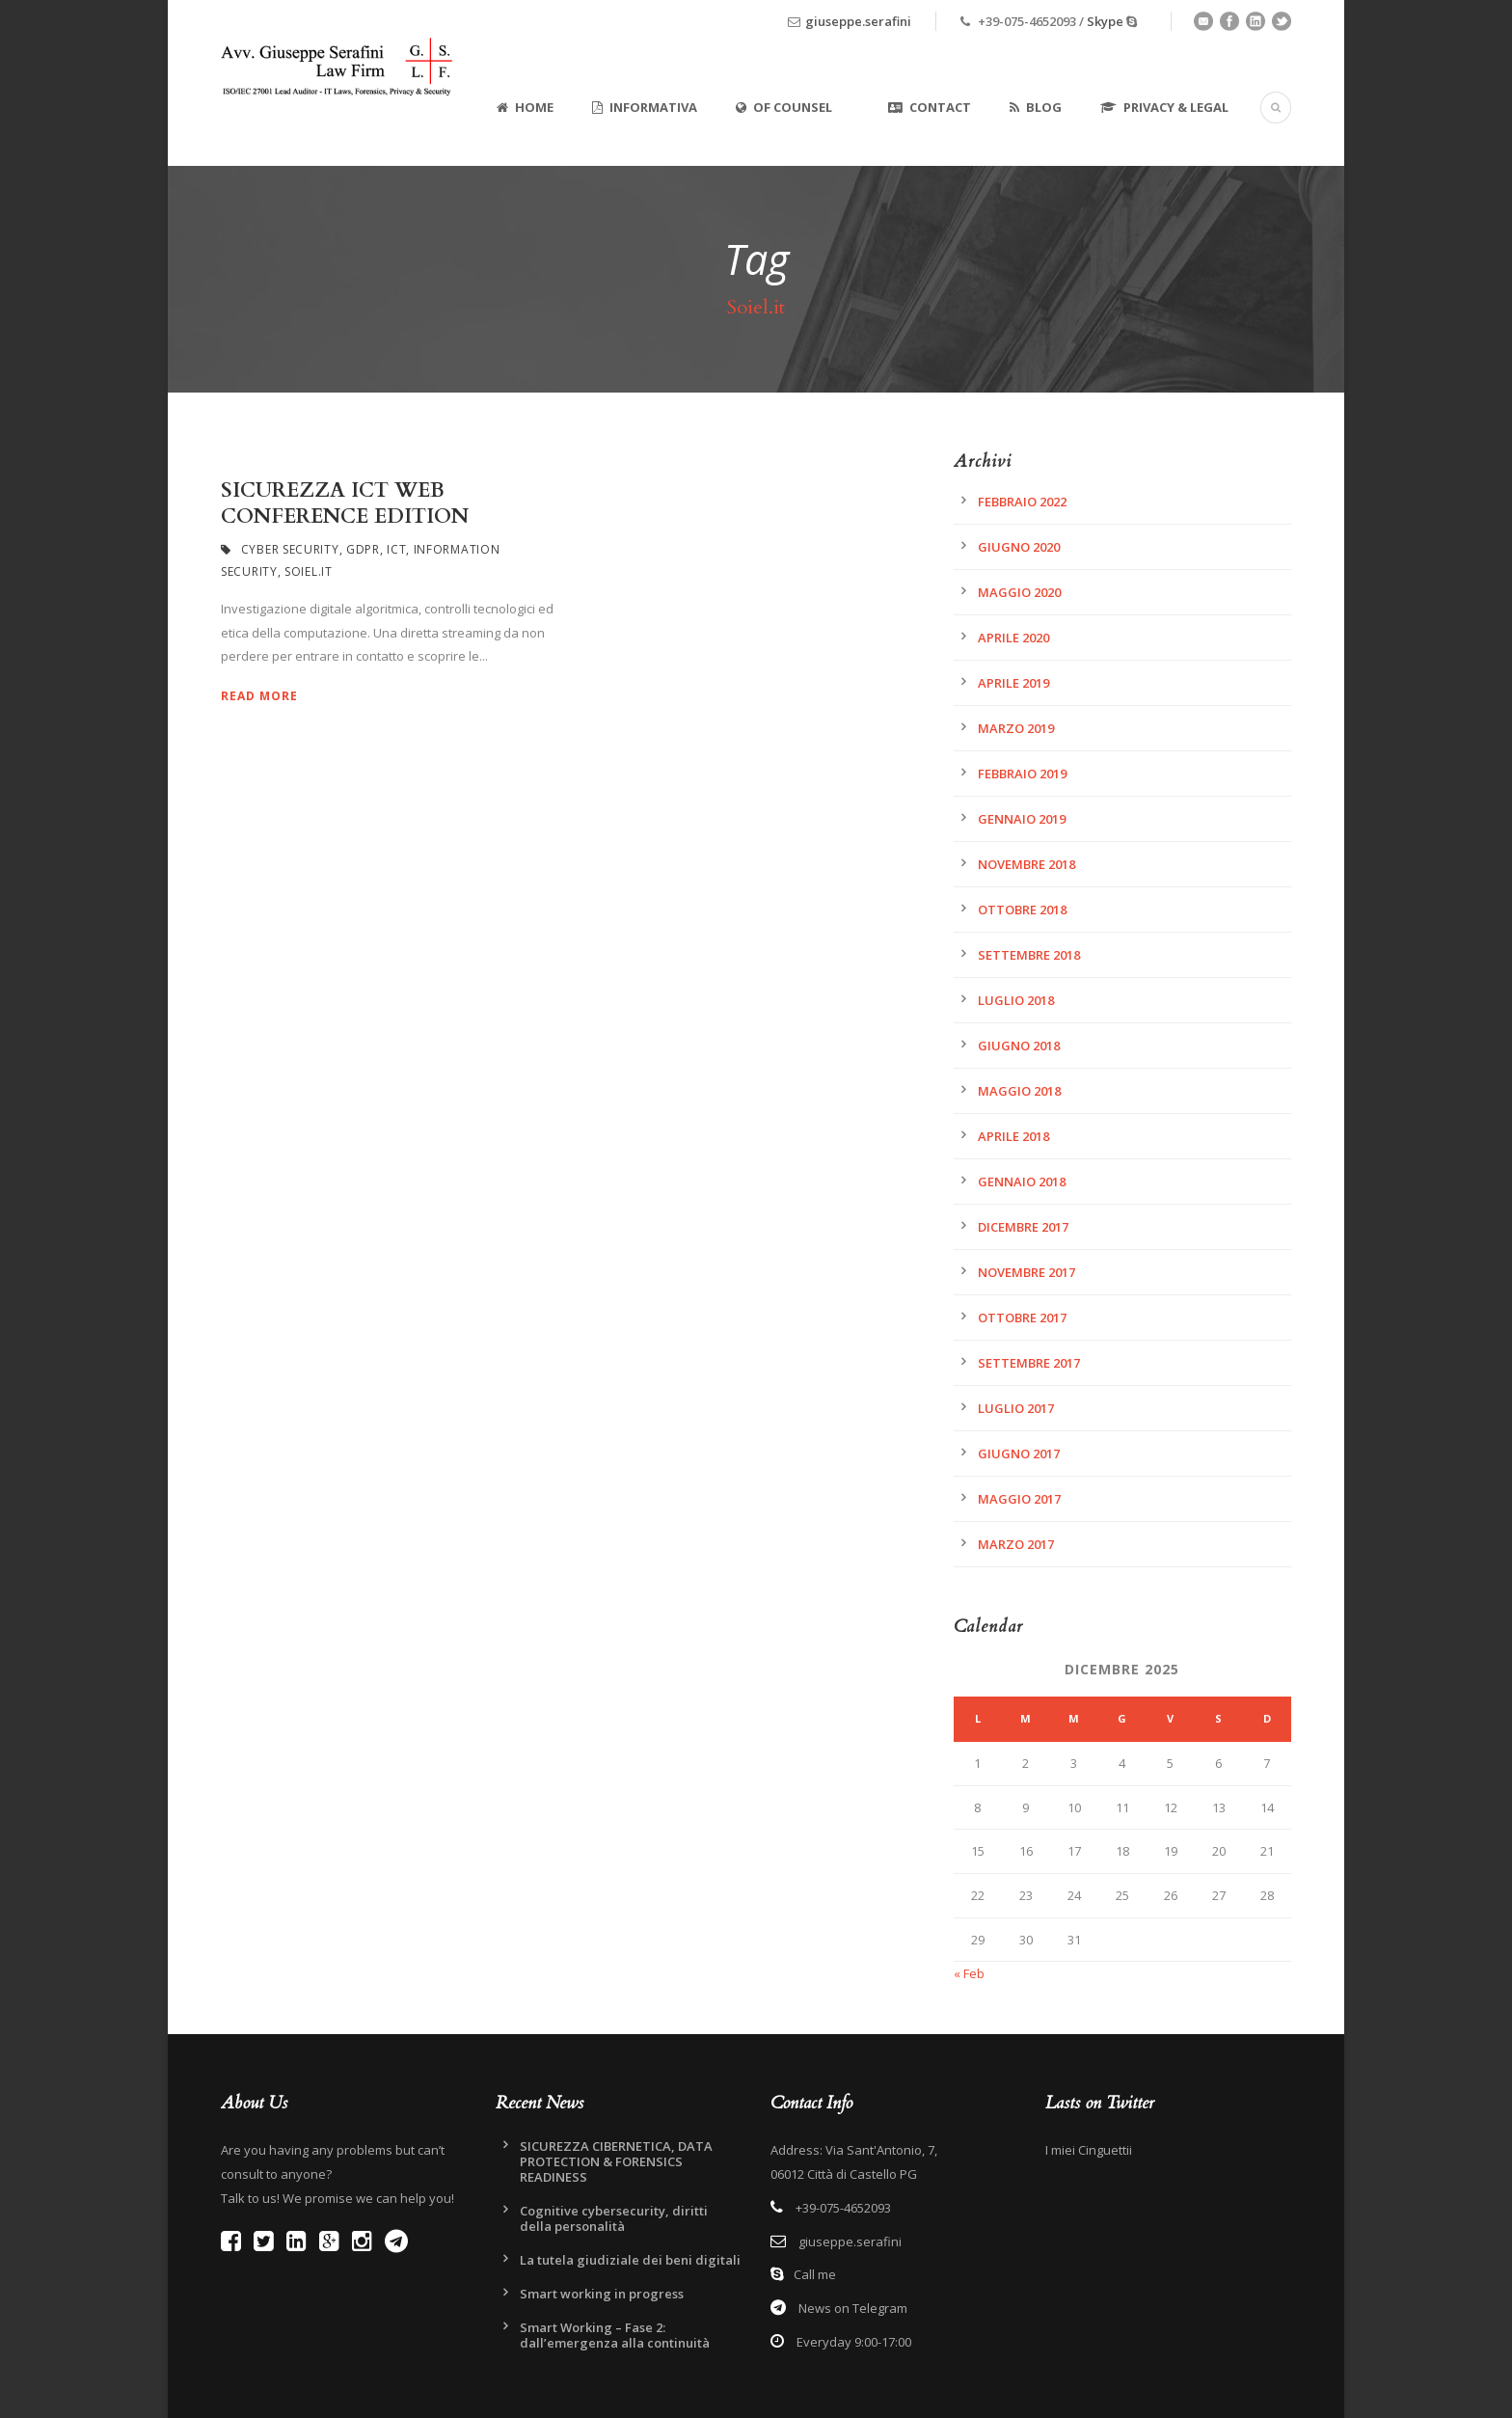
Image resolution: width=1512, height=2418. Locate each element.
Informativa (644, 107)
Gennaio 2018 (1022, 1181)
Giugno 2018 (1019, 1045)
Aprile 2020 (1013, 637)
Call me (815, 2274)
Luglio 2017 (1016, 1408)
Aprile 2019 (1013, 683)
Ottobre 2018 (1022, 909)
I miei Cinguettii (1088, 2150)
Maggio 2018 (1019, 1091)
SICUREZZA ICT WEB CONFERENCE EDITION (345, 503)
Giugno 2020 (1019, 547)
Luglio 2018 (1016, 1000)
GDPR (363, 549)
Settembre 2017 (1029, 1363)
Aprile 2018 (1013, 1136)
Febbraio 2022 (1022, 501)
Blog (1036, 107)
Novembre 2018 (1026, 864)
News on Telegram (851, 2308)
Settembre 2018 (1029, 955)
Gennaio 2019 (1022, 819)
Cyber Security (290, 549)
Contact (929, 107)
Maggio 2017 (1019, 1499)
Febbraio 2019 (1022, 773)
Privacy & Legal (1164, 107)
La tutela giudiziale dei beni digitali (630, 2260)
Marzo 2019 (1016, 728)
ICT (396, 549)
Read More (259, 696)
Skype (1105, 21)
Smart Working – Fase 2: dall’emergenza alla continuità (615, 2335)
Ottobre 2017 (1022, 1317)
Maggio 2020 (1019, 592)
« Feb (969, 1973)
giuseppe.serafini (858, 21)
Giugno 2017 (1019, 1453)
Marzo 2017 (1016, 1544)
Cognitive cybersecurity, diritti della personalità (614, 2218)
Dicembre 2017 (1023, 1227)
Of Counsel (784, 107)
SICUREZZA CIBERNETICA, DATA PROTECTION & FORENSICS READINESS (616, 2161)
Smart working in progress (602, 2293)
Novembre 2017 (1026, 1272)
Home (525, 107)
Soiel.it (308, 571)
